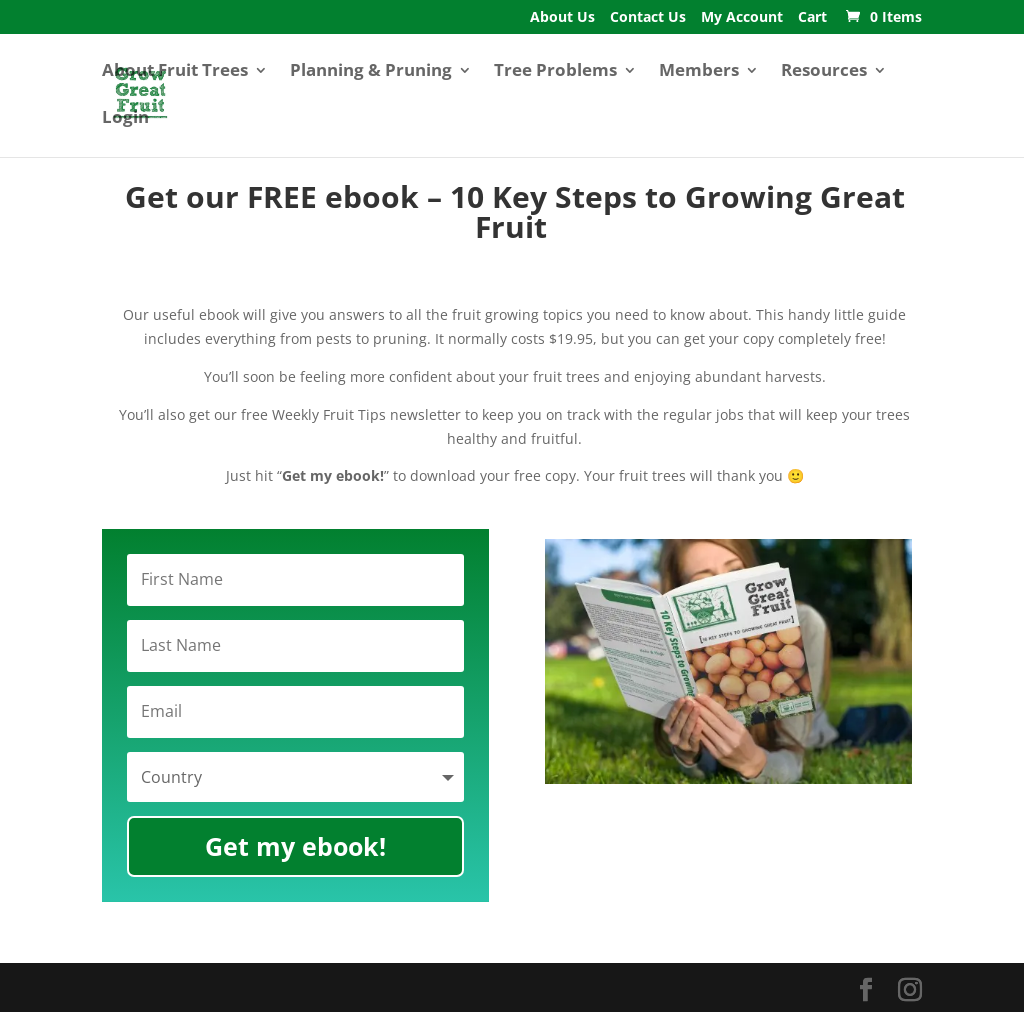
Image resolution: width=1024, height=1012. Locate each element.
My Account (742, 18)
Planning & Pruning (371, 72)
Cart (812, 18)
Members (699, 72)
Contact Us (648, 18)
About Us (562, 18)
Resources (824, 72)
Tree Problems (555, 72)
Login (125, 119)
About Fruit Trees (175, 72)
